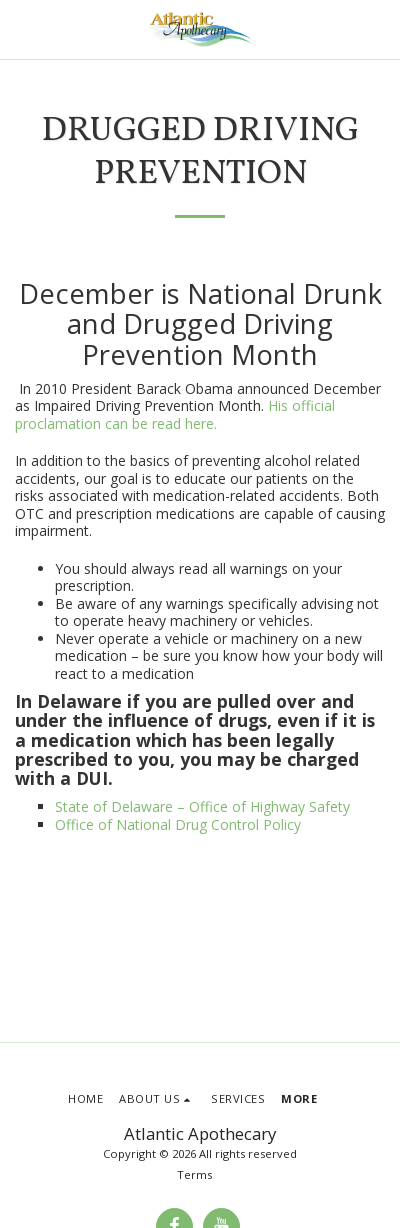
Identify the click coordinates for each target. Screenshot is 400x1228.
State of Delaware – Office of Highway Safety (202, 806)
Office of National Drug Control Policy (178, 824)
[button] (22, 28)
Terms (194, 1174)
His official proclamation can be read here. (175, 414)
